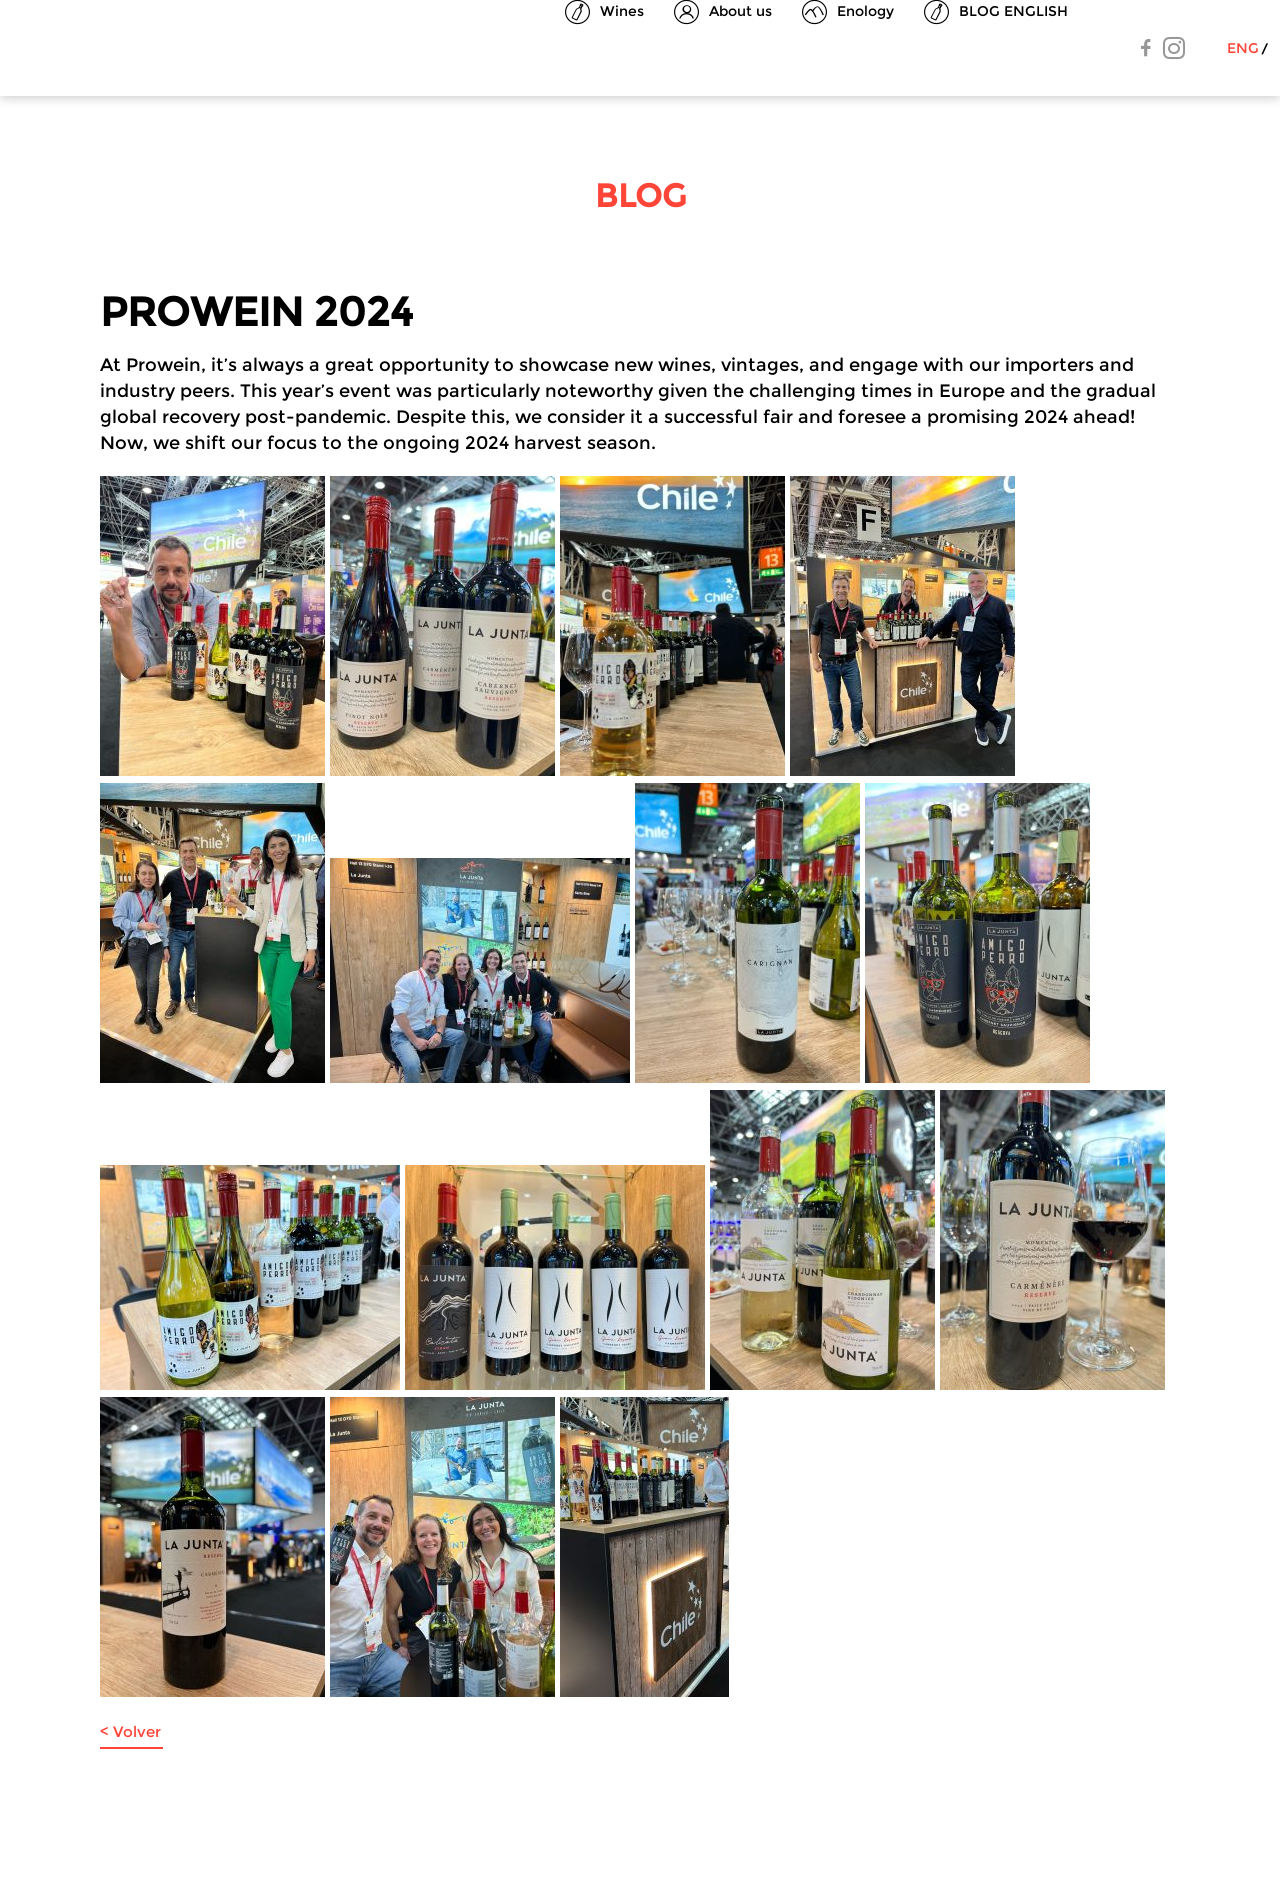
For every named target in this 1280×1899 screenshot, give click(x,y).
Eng (1243, 48)
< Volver (130, 1731)
